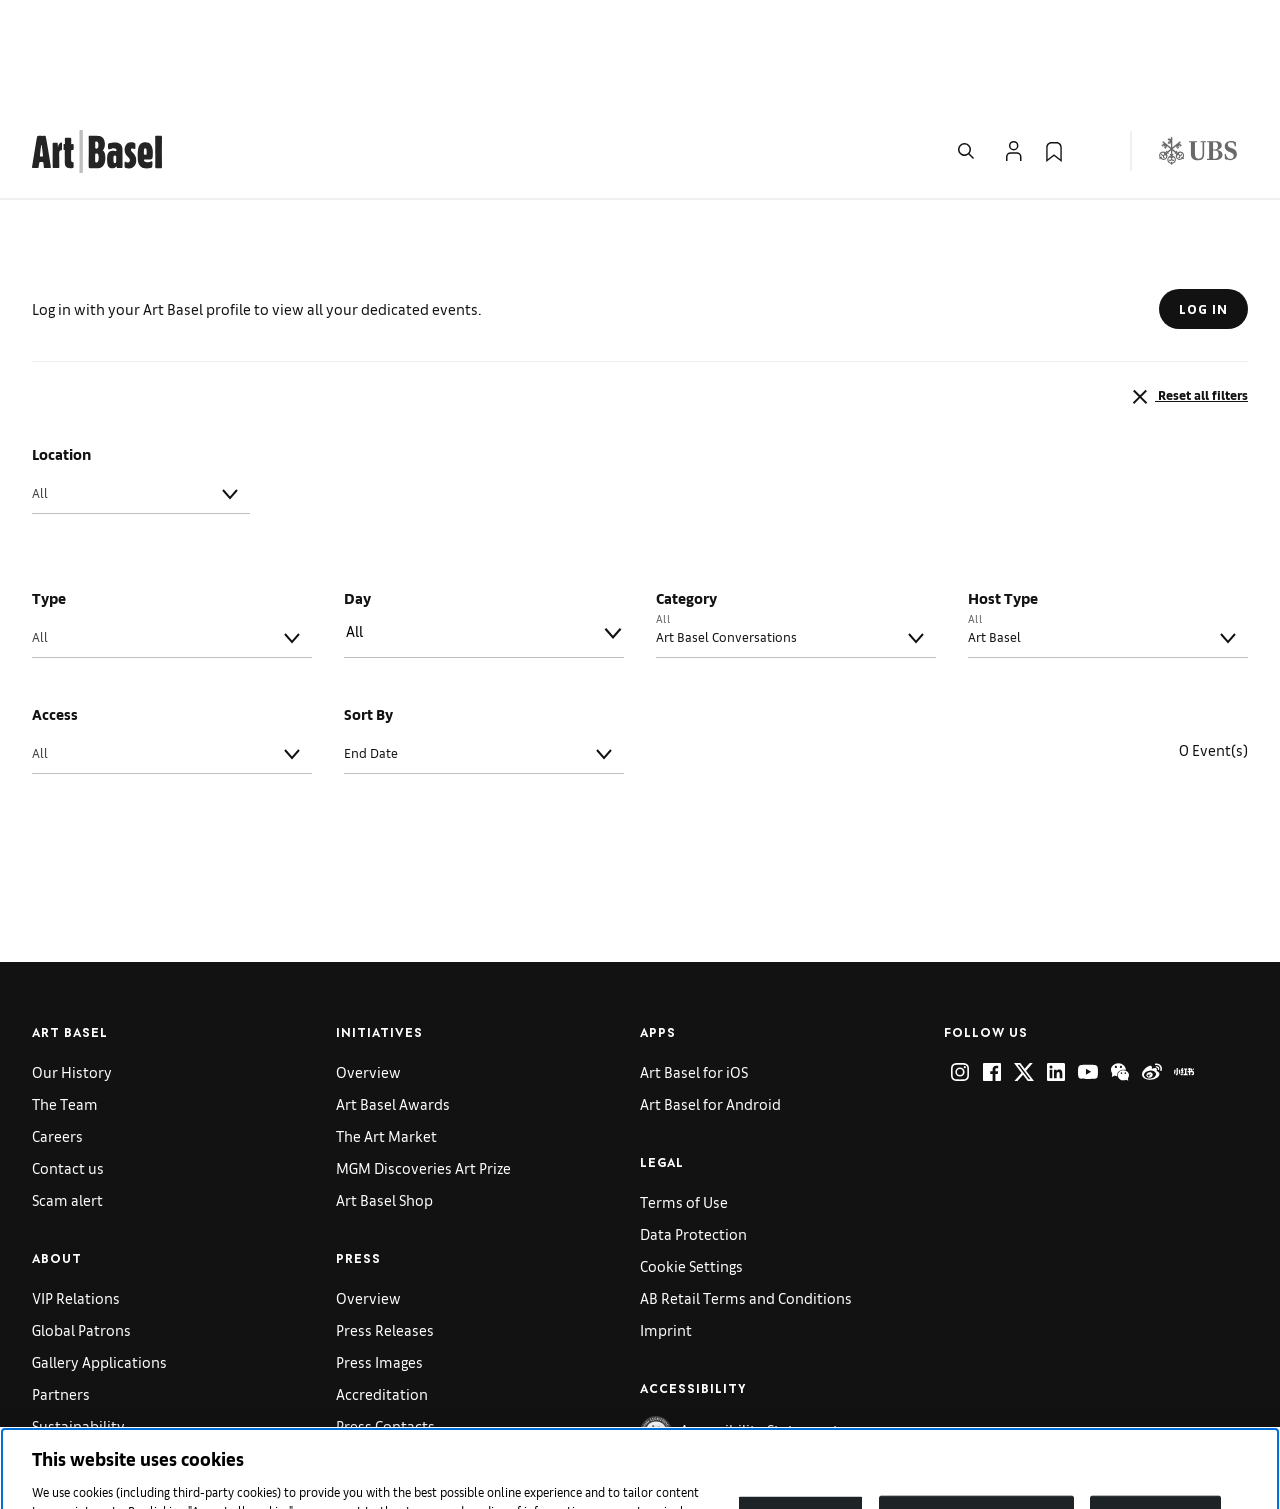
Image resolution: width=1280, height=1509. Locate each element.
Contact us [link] (68, 1067)
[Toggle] (230, 394)
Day (357, 497)
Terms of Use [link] (684, 1101)
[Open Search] (966, 51)
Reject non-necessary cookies (977, 1416)
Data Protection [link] (693, 1133)
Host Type (1003, 497)
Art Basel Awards (393, 1003)
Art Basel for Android (710, 1003)
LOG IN (1203, 209)
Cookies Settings (800, 1416)
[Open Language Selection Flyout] (1094, 51)
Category (686, 497)
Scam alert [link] (67, 1099)
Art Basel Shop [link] (384, 1099)
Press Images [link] (379, 1261)
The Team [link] (65, 1003)
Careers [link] (57, 1035)
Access (55, 613)
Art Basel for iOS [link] (694, 971)
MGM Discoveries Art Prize (423, 1067)
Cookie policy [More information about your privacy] (628, 1488)
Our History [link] (72, 971)
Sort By (368, 613)
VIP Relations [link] (76, 1197)
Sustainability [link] (78, 1325)
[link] (97, 48)
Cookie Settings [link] (691, 1165)
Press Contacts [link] (385, 1325)
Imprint (666, 1229)
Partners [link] (61, 1293)
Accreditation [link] (382, 1293)
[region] (640, 1418)
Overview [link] (368, 971)
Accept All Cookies (1155, 1416)
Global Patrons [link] (81, 1229)
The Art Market (386, 1035)
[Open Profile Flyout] (1014, 51)
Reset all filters (1188, 297)
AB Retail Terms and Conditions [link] (746, 1197)
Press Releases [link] (385, 1229)
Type (49, 497)
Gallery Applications (99, 1261)
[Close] (1248, 1416)
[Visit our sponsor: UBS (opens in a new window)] (1198, 51)
